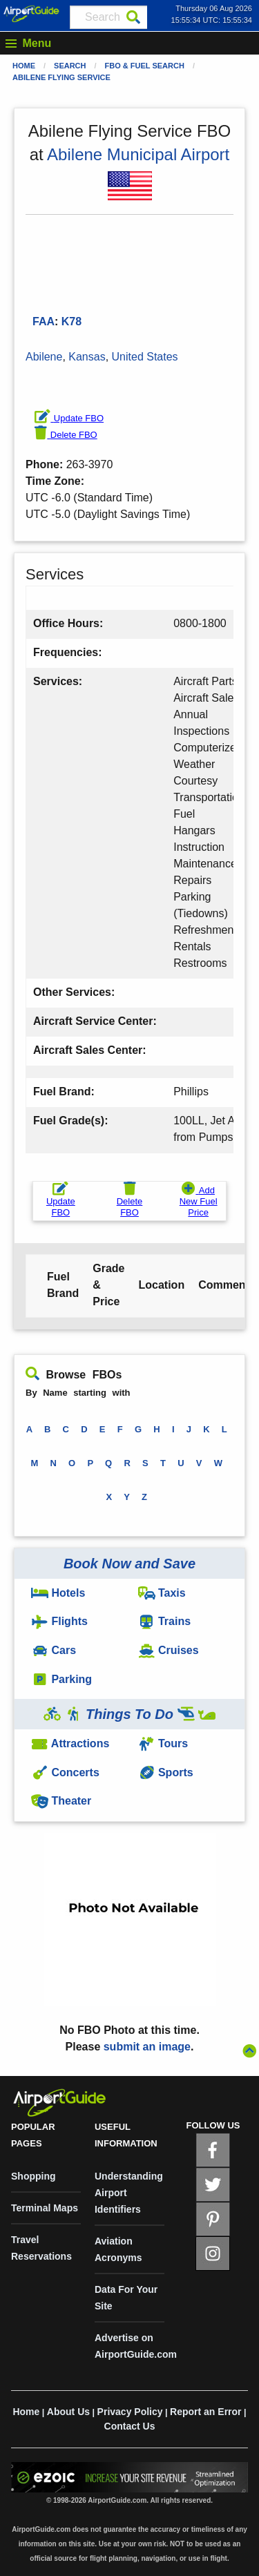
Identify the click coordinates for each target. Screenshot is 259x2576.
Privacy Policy (130, 2411)
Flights (59, 1621)
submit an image (147, 2047)
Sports (165, 1772)
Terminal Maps (44, 2207)
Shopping (33, 2176)
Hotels (58, 1593)
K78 (71, 321)
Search (70, 65)
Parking (61, 1679)
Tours (163, 1743)
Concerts (65, 1772)
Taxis (162, 1593)
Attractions (70, 1743)
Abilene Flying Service (61, 77)
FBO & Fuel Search (144, 65)
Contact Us (129, 2426)
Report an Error (205, 2411)
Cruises (168, 1650)
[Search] (133, 17)
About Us (68, 2411)
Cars (53, 1650)
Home (23, 65)
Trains (164, 1621)
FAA (43, 321)
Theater (61, 1801)
